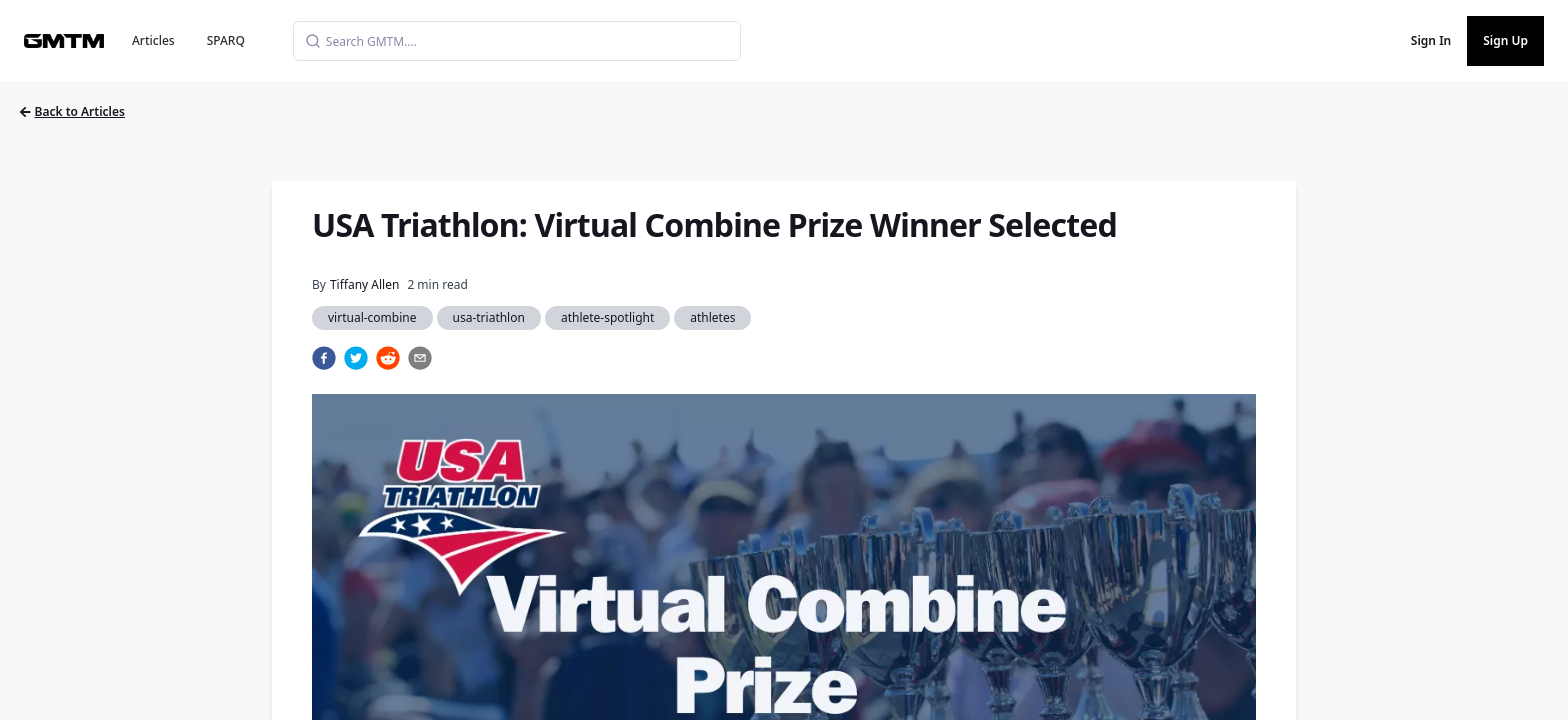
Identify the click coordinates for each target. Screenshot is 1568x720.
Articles (153, 40)
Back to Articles (72, 111)
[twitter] (356, 358)
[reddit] (388, 358)
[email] (420, 358)
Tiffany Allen (364, 284)
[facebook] (324, 358)
